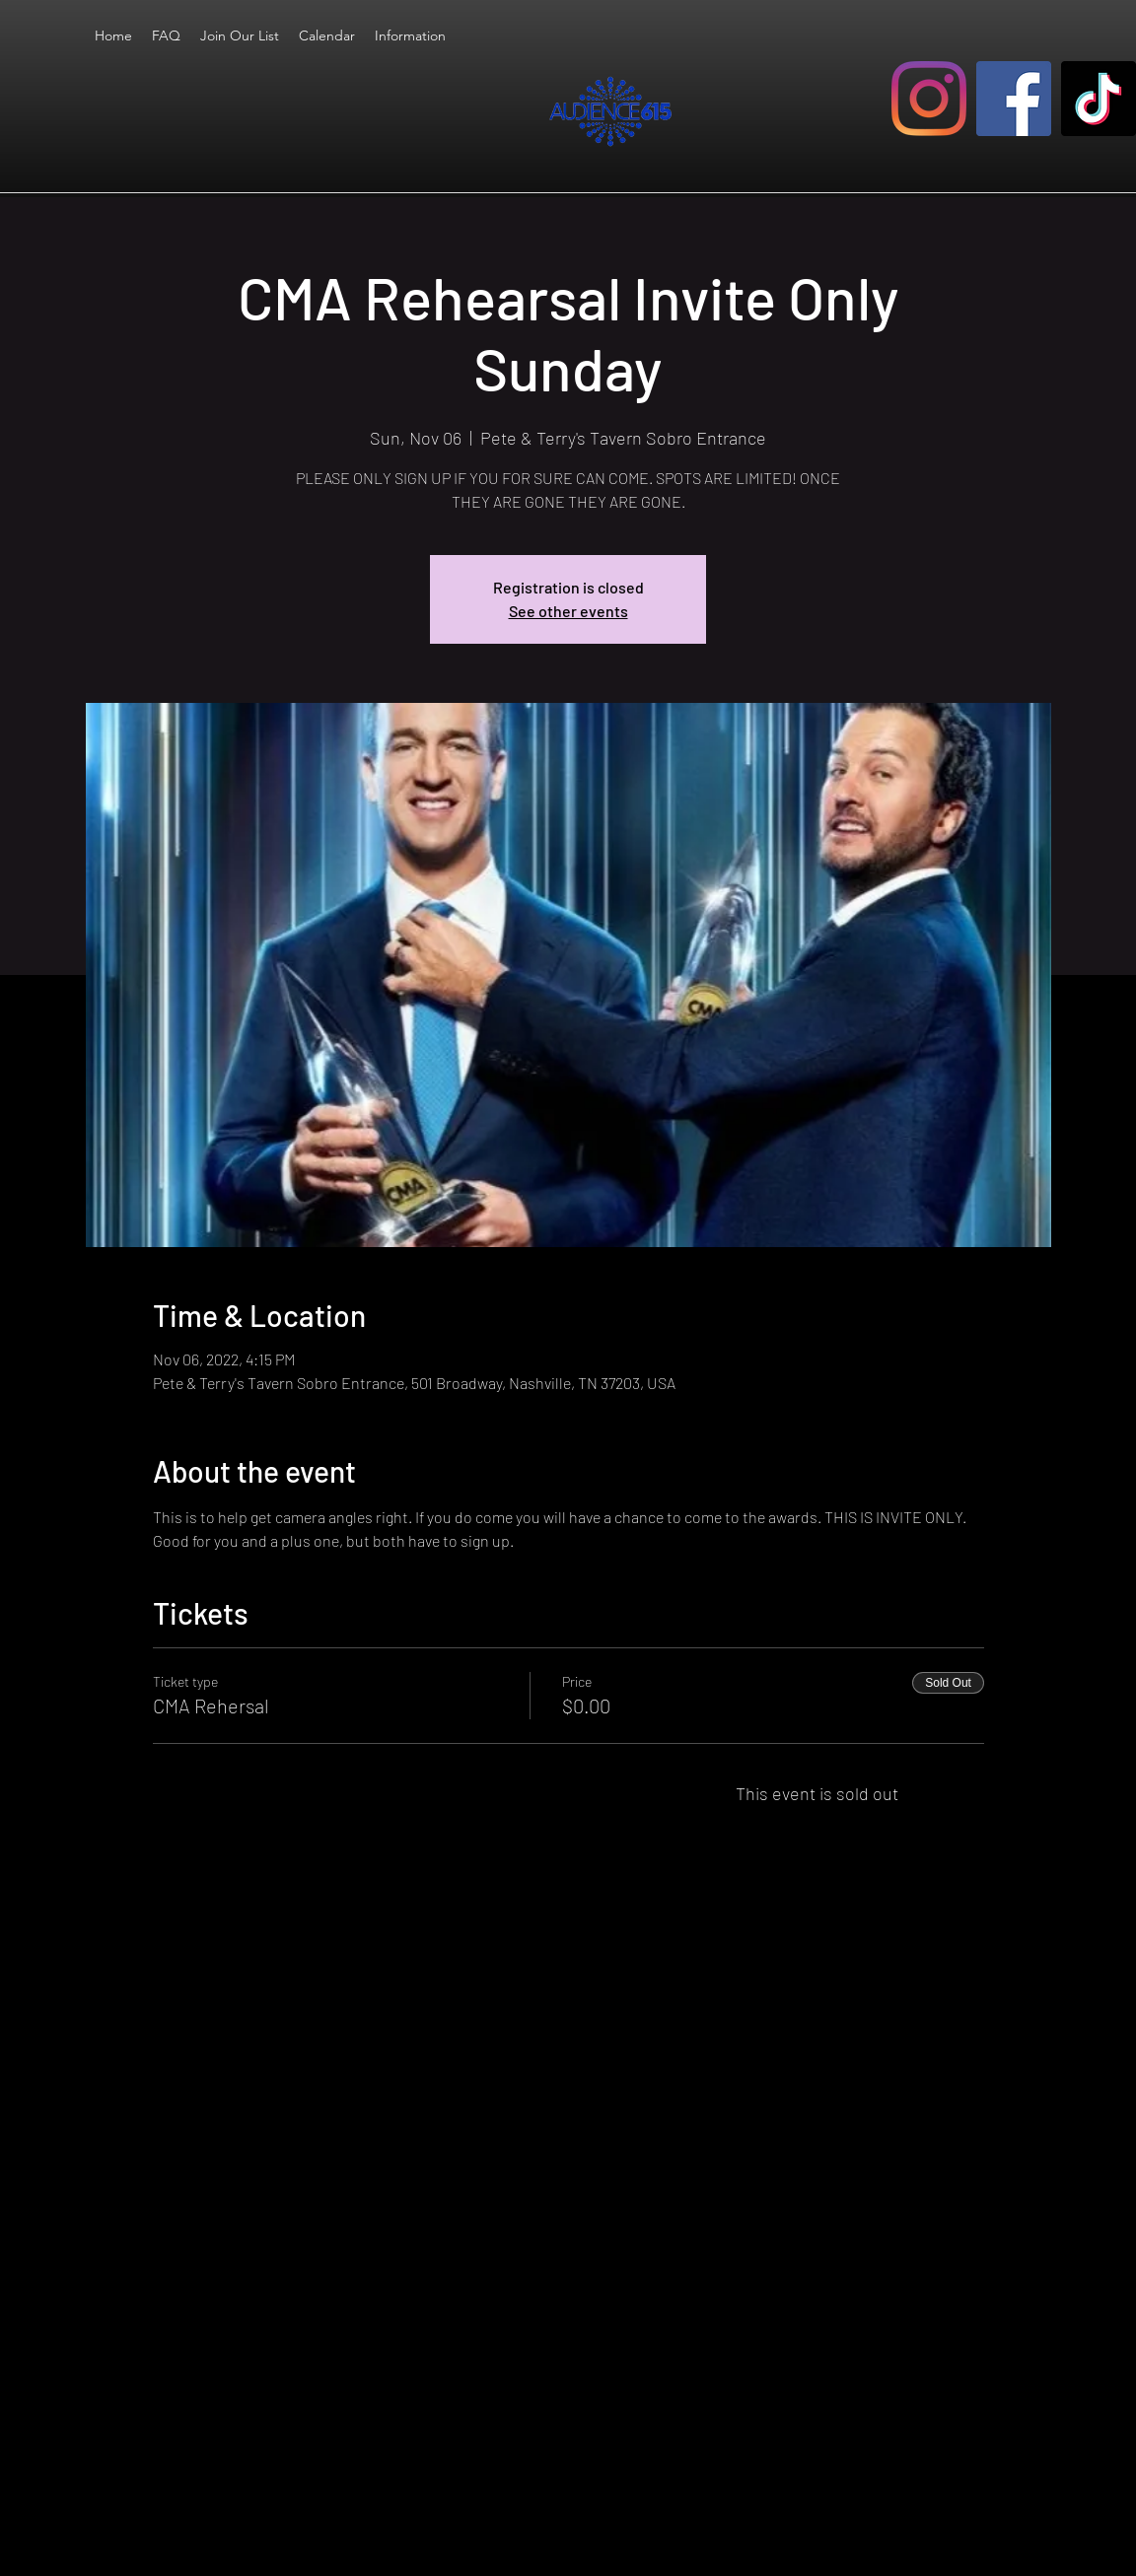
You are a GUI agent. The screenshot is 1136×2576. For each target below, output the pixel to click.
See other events (568, 610)
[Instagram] (928, 98)
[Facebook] (1013, 98)
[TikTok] (1098, 98)
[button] (410, 35)
